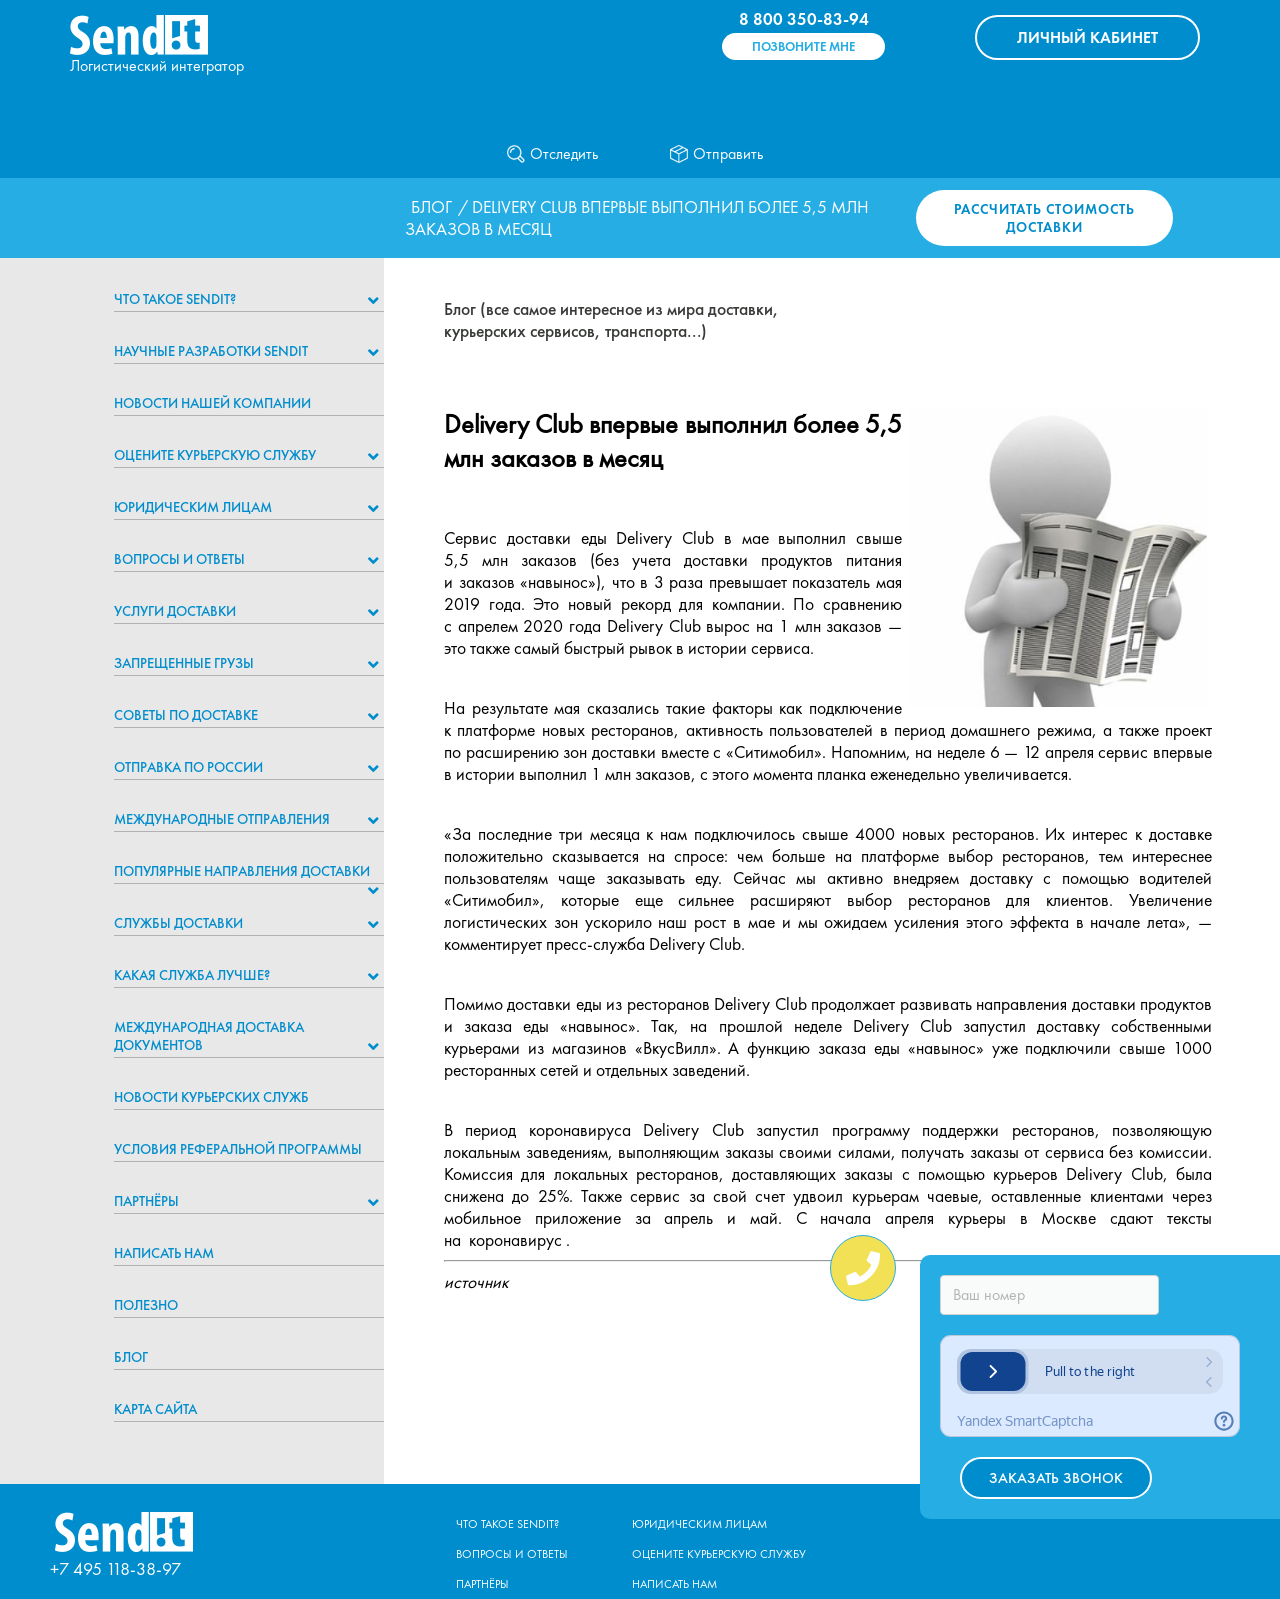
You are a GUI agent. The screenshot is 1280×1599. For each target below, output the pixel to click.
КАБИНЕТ (1087, 37)
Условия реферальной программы (238, 1149)
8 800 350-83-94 (804, 19)
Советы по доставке (186, 715)
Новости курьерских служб (211, 1097)
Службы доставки (178, 923)
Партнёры (146, 1201)
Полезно (146, 1305)
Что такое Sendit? (175, 299)
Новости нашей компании (212, 403)
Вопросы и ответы (179, 559)
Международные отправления (222, 819)
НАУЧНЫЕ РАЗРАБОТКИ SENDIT (211, 351)
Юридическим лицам (193, 507)
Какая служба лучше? (192, 975)
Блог (431, 207)
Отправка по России (188, 767)
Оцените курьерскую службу (215, 455)
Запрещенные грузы (184, 663)
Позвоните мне (803, 46)
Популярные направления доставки (242, 871)
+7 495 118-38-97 (115, 1568)
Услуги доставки (175, 611)
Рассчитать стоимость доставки (1044, 218)
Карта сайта (155, 1409)
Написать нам (164, 1253)
